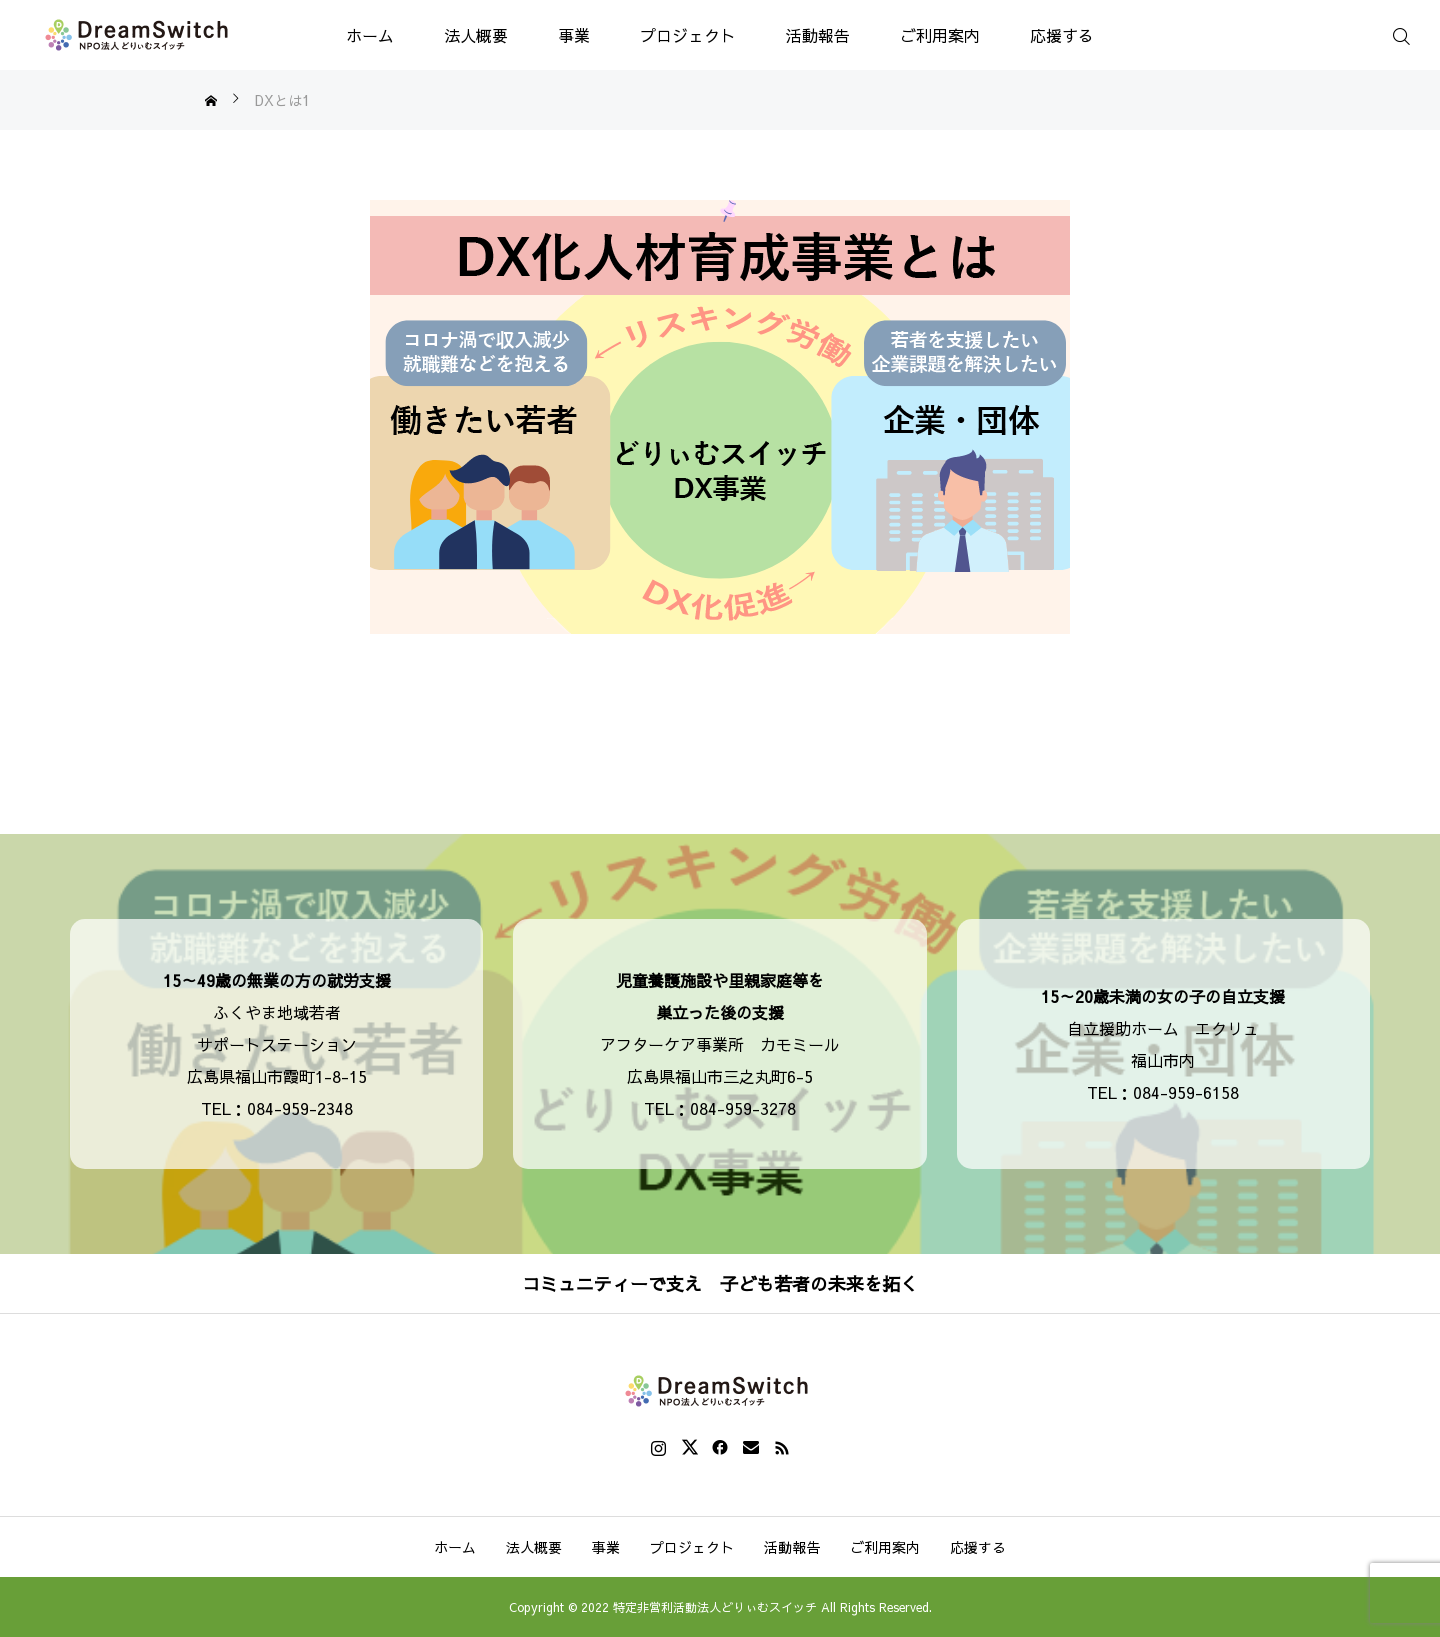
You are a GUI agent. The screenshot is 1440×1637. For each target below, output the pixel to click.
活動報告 (818, 35)
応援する (1062, 35)
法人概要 (476, 35)
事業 (574, 35)
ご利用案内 (940, 35)
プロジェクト (688, 35)
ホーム (370, 35)
